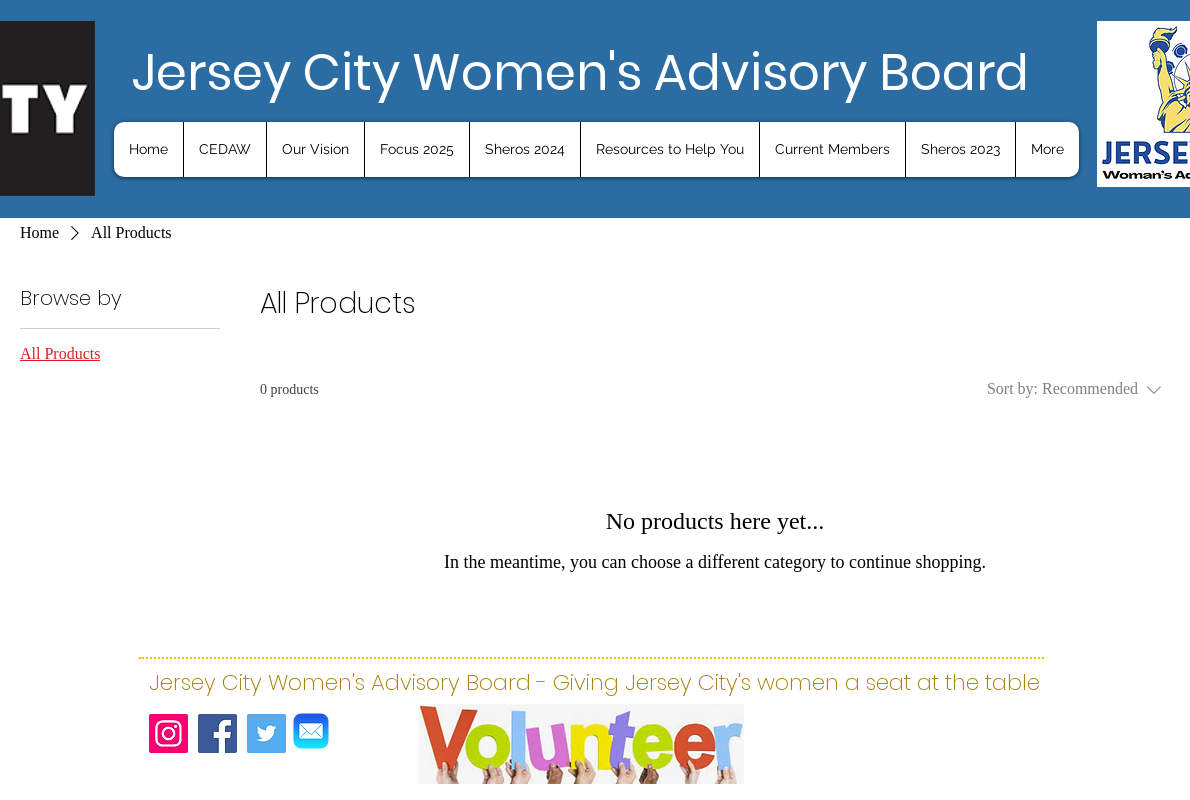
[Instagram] (168, 733)
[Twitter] (266, 733)
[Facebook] (217, 733)
